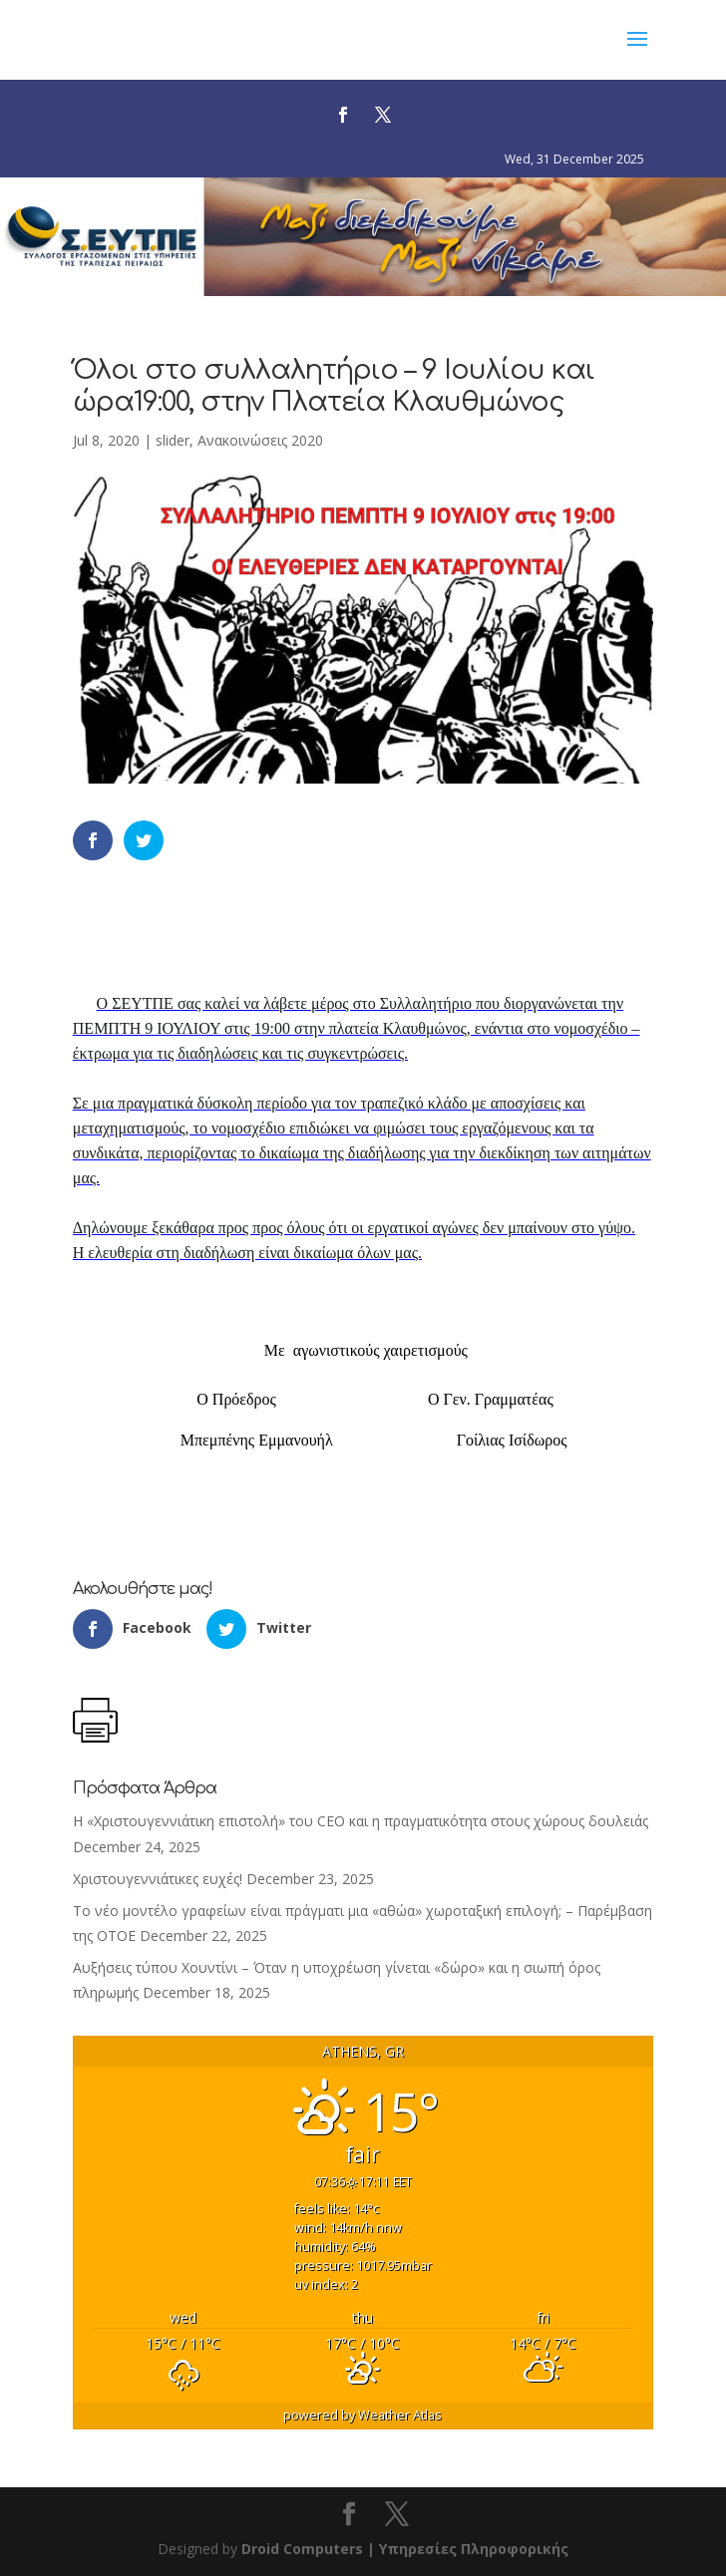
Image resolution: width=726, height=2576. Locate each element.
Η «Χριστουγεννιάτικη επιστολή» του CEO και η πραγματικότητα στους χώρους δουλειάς (360, 1820)
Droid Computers (302, 2548)
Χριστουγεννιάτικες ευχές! (157, 1878)
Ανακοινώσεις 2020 (260, 440)
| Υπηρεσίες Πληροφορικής (467, 2548)
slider (172, 440)
